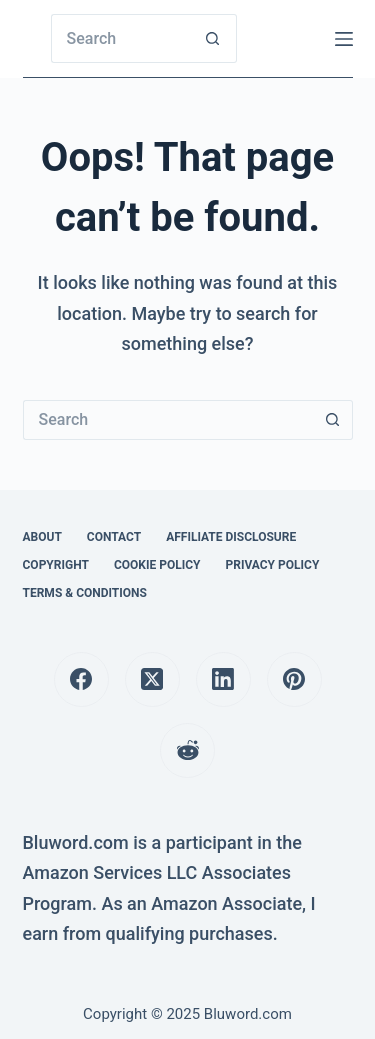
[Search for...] (120, 38)
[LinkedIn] (223, 679)
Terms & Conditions (85, 593)
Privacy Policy (272, 565)
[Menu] (344, 39)
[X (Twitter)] (152, 679)
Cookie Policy (157, 565)
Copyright (56, 565)
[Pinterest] (294, 679)
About (42, 537)
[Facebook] (81, 679)
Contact (114, 537)
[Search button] (212, 38)
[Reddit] (187, 750)
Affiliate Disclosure (231, 537)
